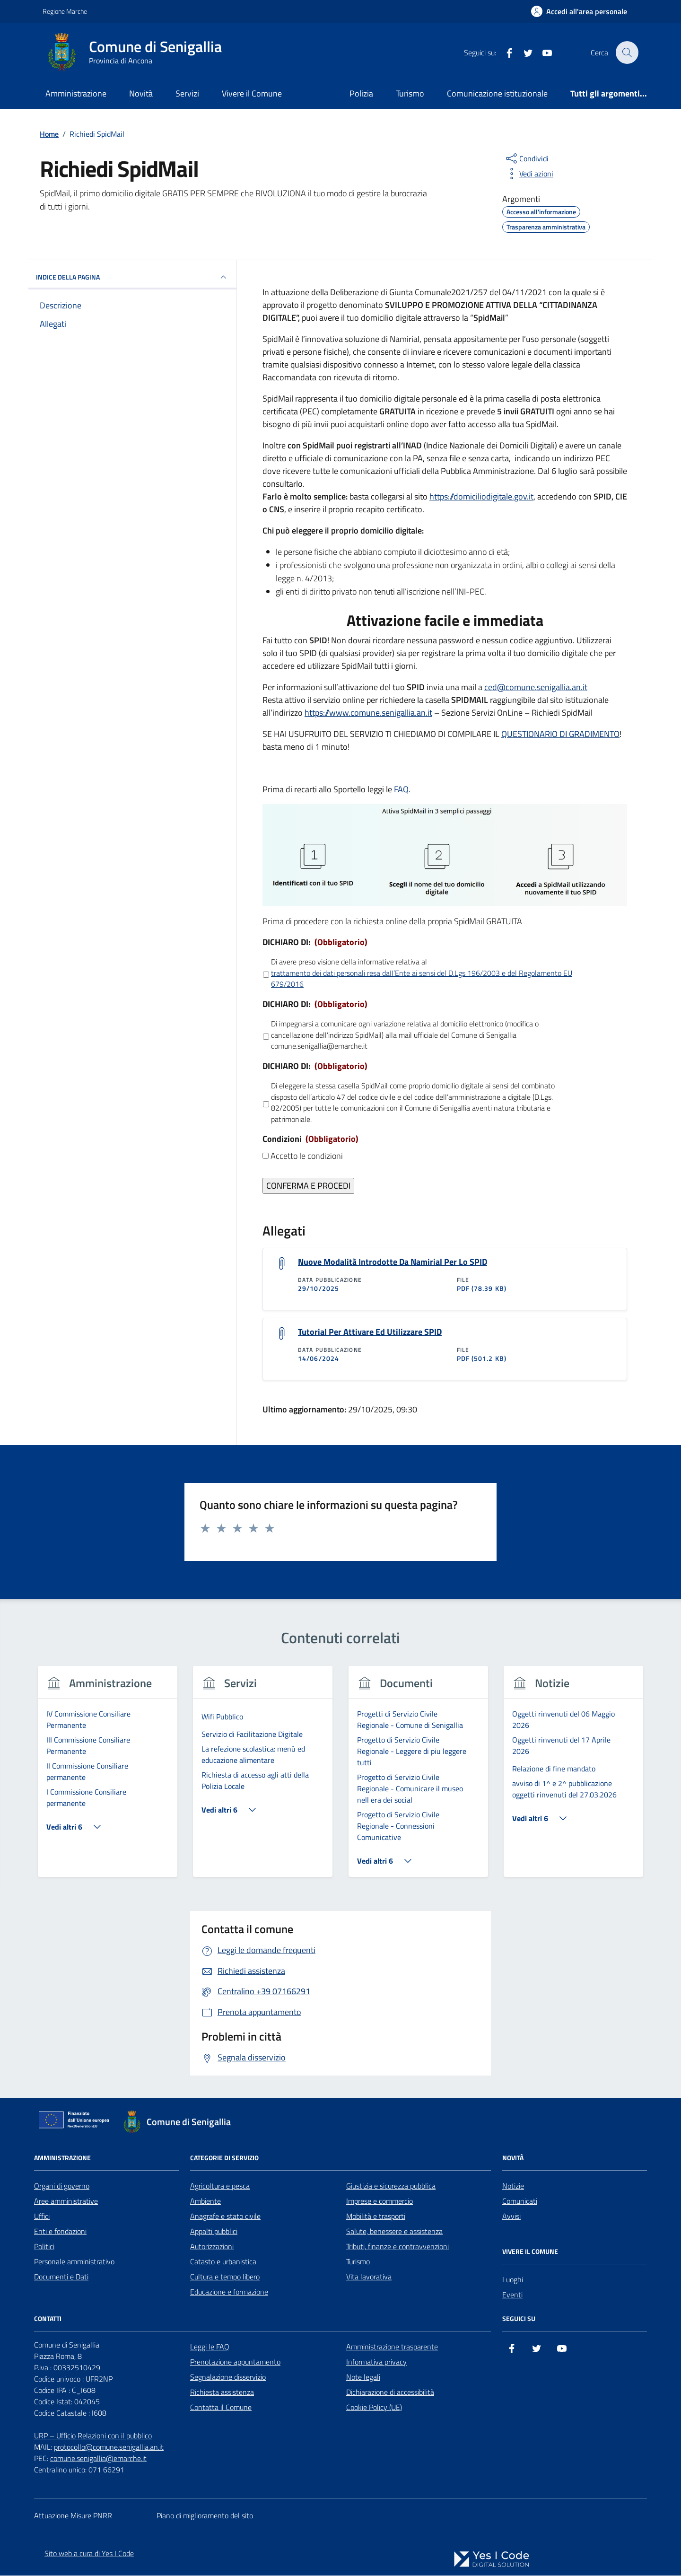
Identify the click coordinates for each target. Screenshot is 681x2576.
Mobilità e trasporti (375, 2216)
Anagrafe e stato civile (225, 2216)
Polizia (361, 93)
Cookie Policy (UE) (374, 2407)
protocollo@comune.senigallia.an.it (109, 2447)
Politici (44, 2246)
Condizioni (310, 1138)
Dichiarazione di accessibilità (390, 2392)
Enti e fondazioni (60, 2231)
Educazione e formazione (229, 2292)
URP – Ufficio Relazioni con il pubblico (93, 2436)
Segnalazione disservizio (228, 2377)
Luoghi (512, 2280)
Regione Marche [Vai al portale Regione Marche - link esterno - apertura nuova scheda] (65, 11)
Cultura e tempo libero (225, 2277)
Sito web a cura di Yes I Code (89, 2553)
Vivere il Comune (252, 93)
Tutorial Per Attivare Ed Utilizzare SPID (370, 1332)
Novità (141, 93)
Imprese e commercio (379, 2201)
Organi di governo (61, 2186)
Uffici (42, 2216)
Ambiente (205, 2201)
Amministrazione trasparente (392, 2347)
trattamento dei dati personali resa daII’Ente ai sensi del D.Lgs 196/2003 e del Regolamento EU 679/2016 (421, 979)
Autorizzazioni (212, 2246)
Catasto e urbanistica (223, 2262)
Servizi (187, 93)
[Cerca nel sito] (627, 52)
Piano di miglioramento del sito (205, 2516)
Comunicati (519, 2201)
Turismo (410, 93)
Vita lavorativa (369, 2277)
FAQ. (402, 789)
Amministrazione (75, 93)
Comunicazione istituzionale (497, 93)
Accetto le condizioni (307, 1155)
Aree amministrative (66, 2201)
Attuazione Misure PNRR (73, 2516)
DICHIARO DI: (314, 942)
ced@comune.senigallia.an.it (535, 687)
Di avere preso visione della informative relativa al (426, 973)
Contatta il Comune (221, 2407)
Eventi (512, 2295)
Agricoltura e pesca (220, 2186)
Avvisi (511, 2216)
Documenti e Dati (61, 2277)
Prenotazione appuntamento (235, 2362)
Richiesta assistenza (222, 2392)
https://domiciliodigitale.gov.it (481, 496)
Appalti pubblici (213, 2231)
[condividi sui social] (526, 158)
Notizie (513, 2186)
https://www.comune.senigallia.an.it (368, 712)
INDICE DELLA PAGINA (132, 277)
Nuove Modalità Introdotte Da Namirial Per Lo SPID (392, 1262)
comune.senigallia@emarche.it (98, 2458)
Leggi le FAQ (209, 2347)
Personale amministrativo (74, 2262)
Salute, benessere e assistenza (394, 2231)
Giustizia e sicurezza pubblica (391, 2186)
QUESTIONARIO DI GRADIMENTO (560, 733)
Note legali (363, 2377)
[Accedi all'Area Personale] (579, 11)
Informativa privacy (376, 2362)
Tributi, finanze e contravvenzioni (397, 2246)
